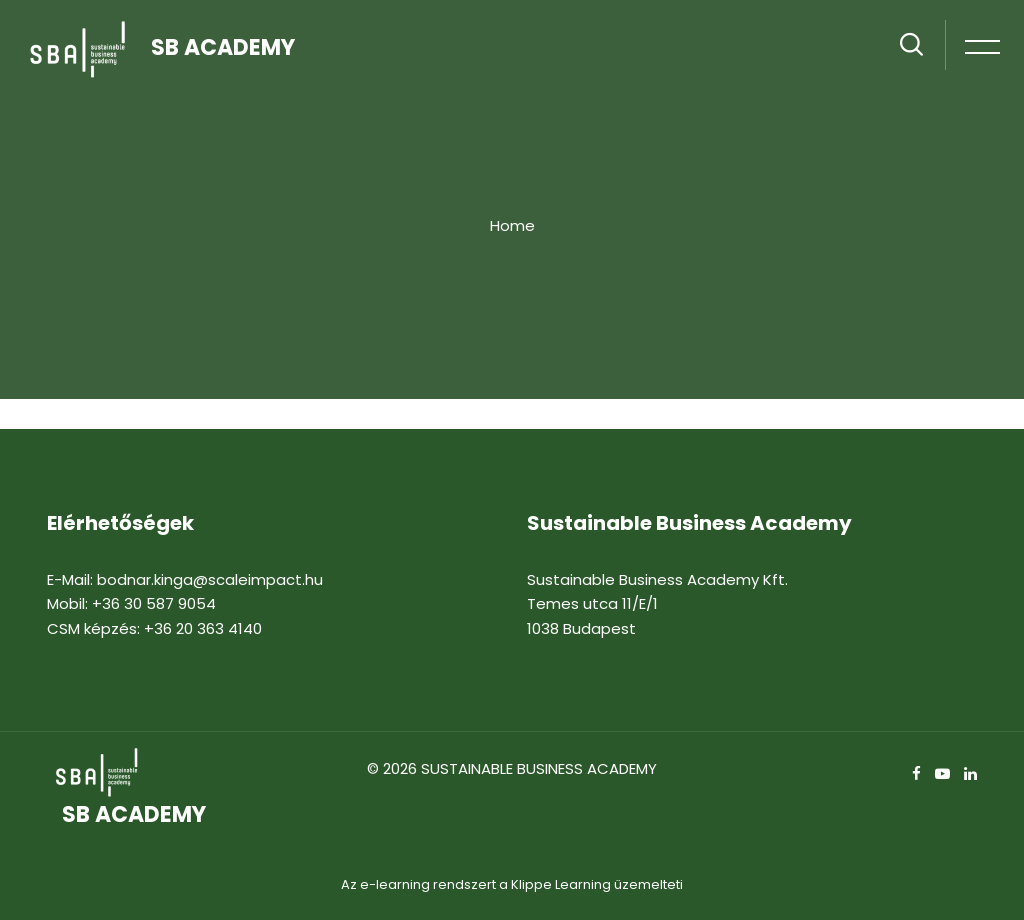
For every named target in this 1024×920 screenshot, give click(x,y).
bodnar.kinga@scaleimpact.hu (210, 579)
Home (512, 225)
